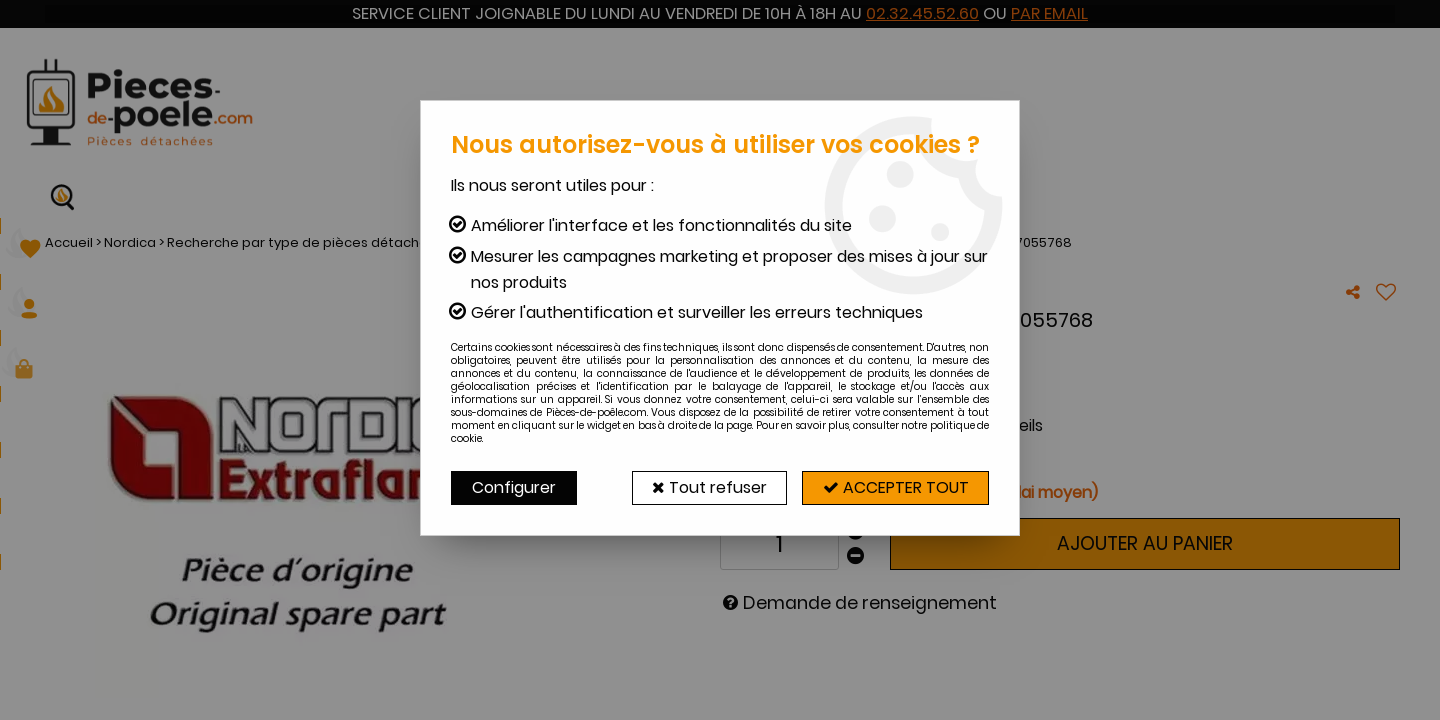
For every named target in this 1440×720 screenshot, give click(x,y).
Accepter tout (895, 487)
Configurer (514, 487)
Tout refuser (707, 487)
